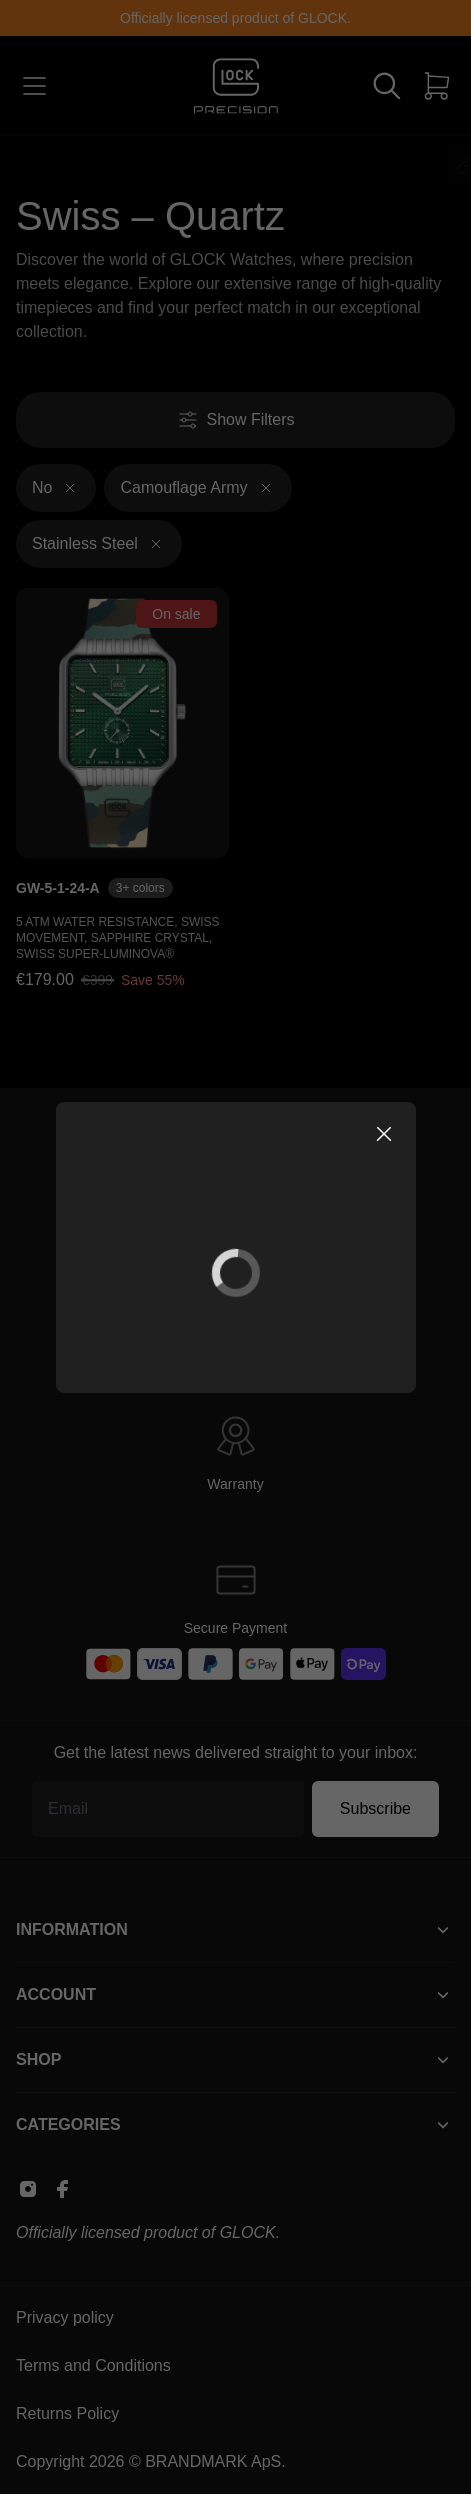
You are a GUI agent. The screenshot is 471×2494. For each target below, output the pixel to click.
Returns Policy (67, 2413)
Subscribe (375, 1808)
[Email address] (168, 1809)
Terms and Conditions (93, 2365)
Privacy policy (65, 2317)
